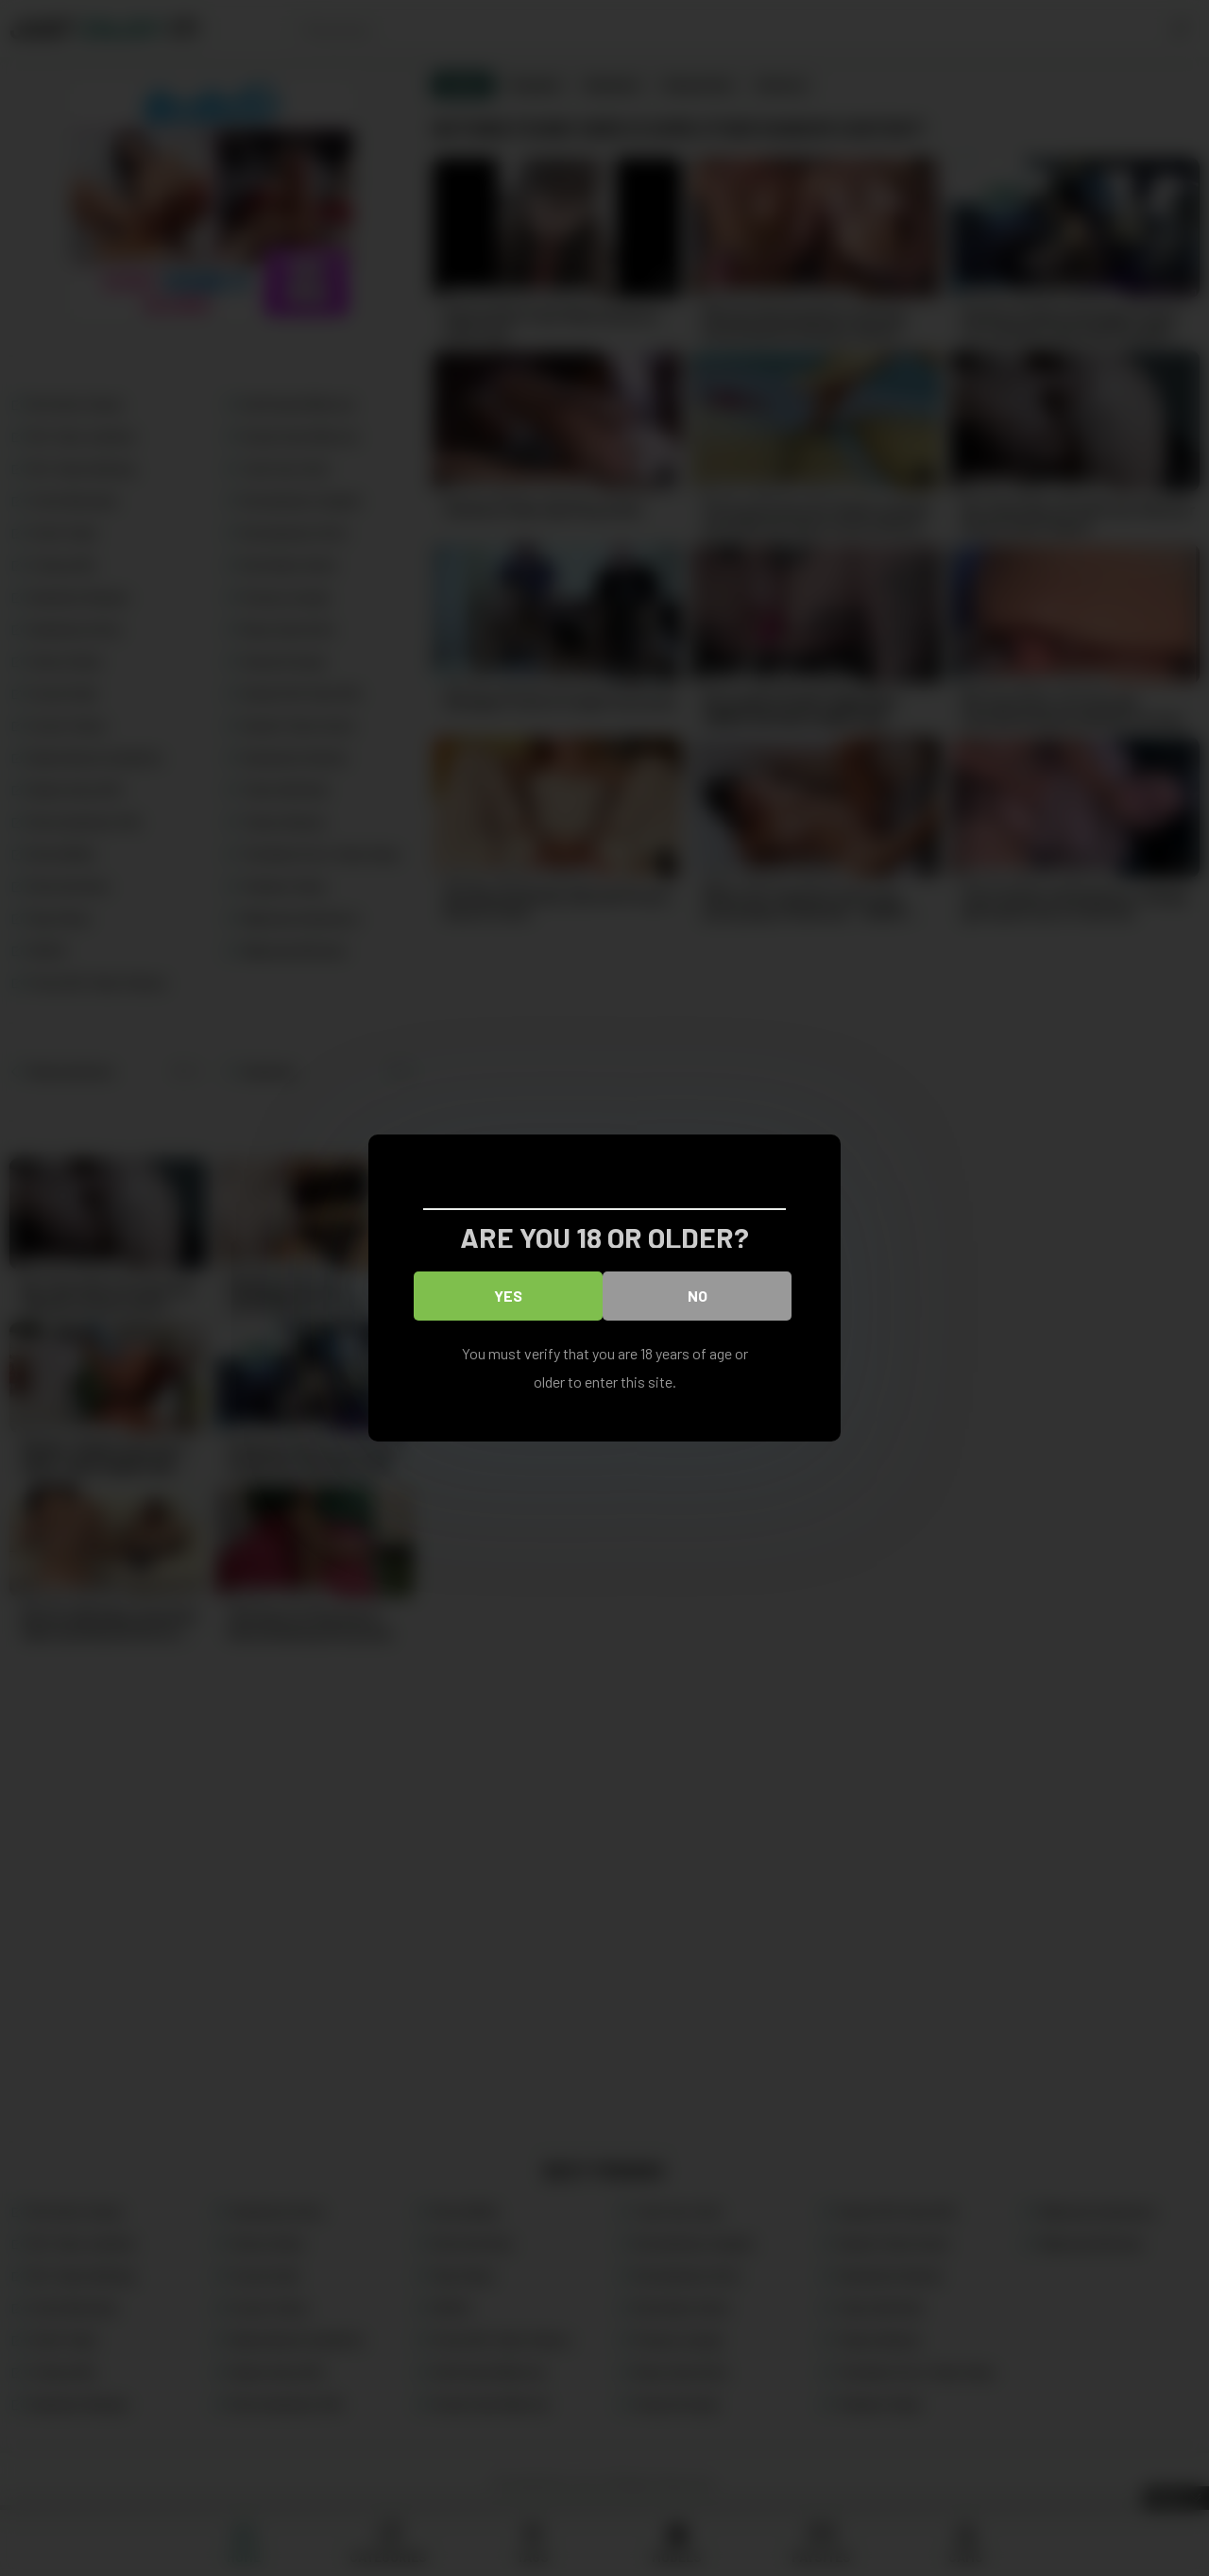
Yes (508, 1296)
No (697, 1296)
